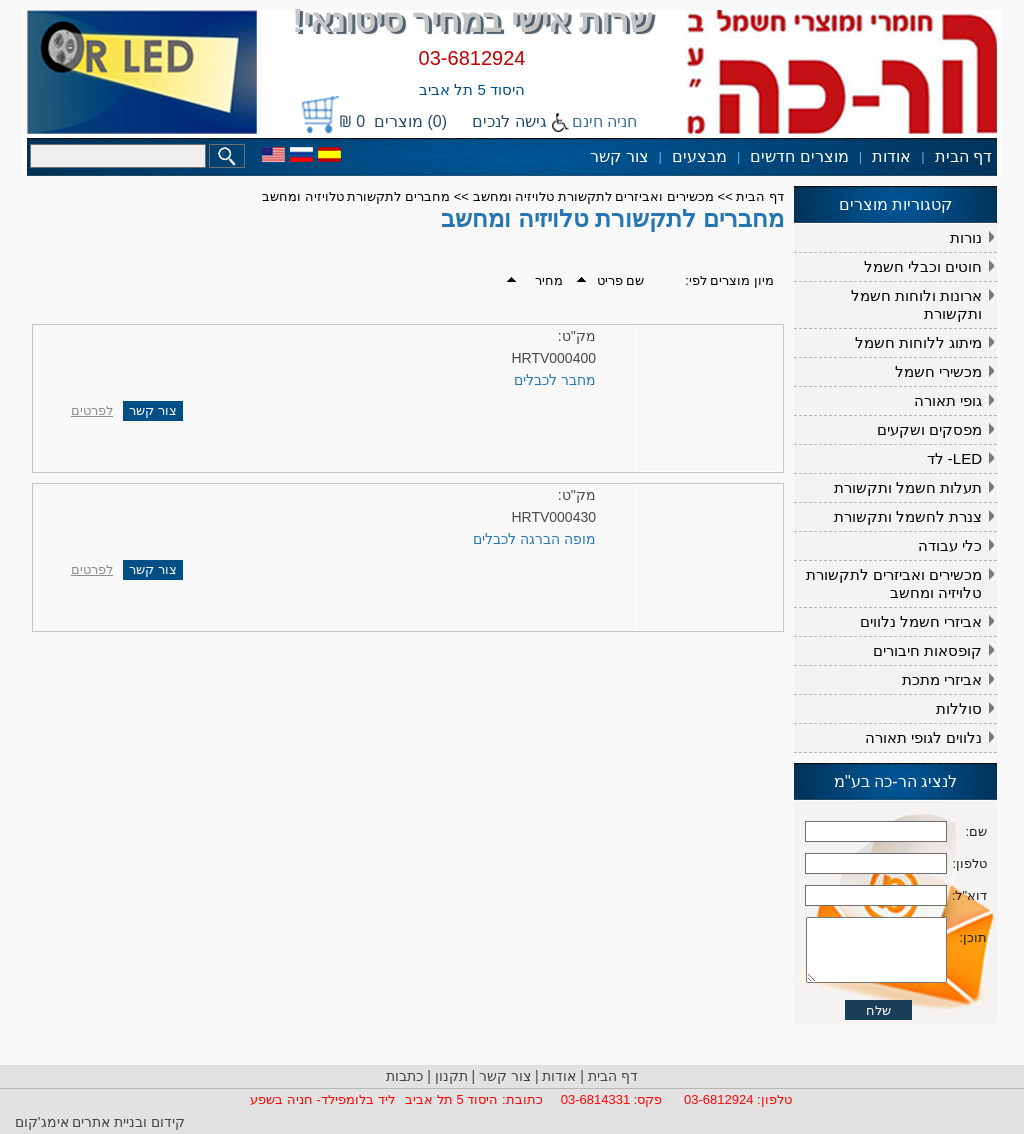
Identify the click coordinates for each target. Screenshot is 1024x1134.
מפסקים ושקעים (929, 429)
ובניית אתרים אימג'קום (81, 1122)
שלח (878, 1054)
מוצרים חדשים (799, 156)
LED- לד (954, 458)
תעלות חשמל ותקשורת (908, 487)
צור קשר (619, 156)
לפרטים (92, 410)
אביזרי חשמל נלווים (921, 621)
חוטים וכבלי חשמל (923, 266)
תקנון (451, 1076)
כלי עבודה (950, 545)
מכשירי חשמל (938, 371)
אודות (891, 156)
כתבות (404, 1076)
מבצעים (699, 156)
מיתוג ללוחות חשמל (918, 342)
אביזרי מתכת (942, 679)
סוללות (959, 708)
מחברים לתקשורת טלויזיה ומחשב (356, 196)
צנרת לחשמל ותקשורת (908, 516)
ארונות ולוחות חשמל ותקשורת (916, 304)
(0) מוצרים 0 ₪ (393, 121)
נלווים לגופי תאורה (923, 737)
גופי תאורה (948, 400)
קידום (166, 1122)
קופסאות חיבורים (927, 650)
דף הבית (963, 156)
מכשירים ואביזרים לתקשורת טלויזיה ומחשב (894, 583)
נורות (966, 237)
